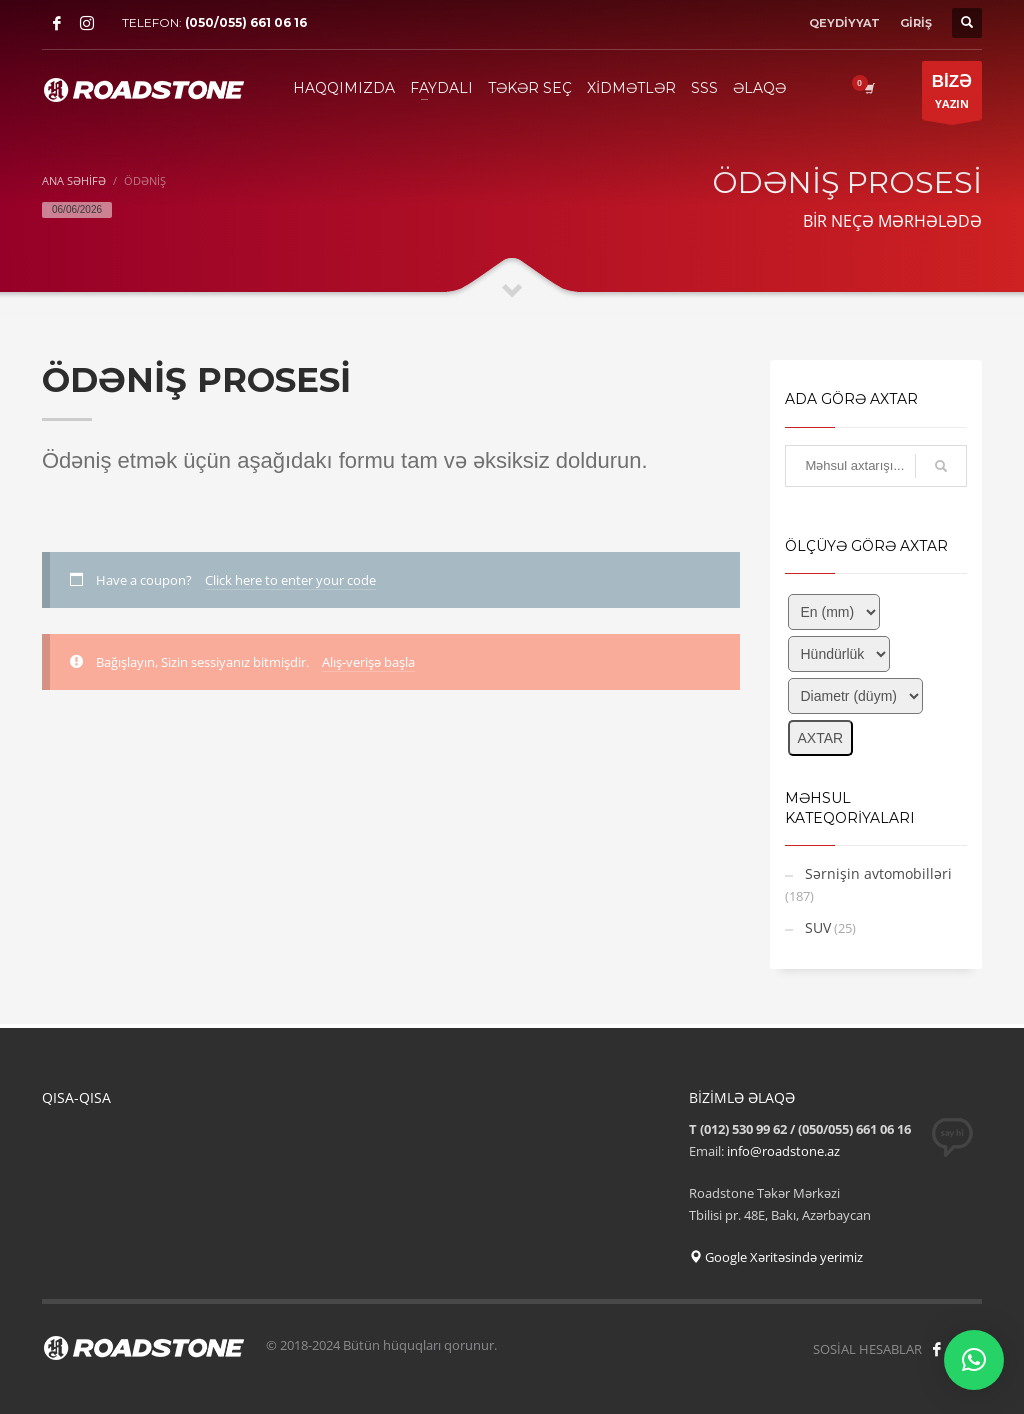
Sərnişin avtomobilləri (878, 873)
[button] (974, 1360)
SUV (818, 927)
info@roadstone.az (783, 1151)
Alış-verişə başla (368, 662)
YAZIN (952, 95)
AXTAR (821, 738)
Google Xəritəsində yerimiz (776, 1257)
